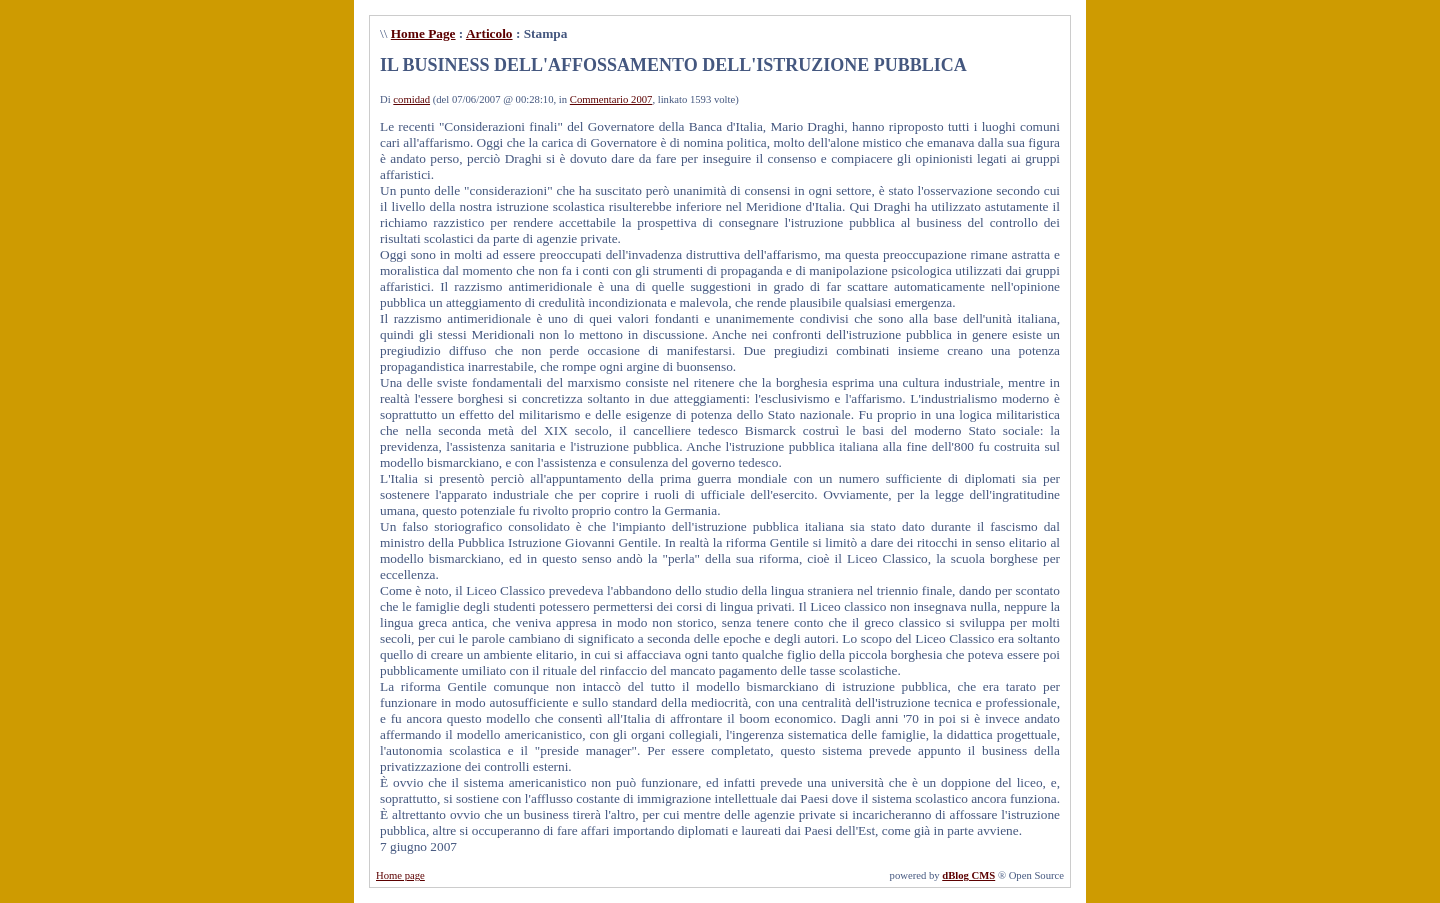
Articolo (489, 33)
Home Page (423, 33)
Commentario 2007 (611, 99)
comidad (411, 99)
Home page (400, 875)
